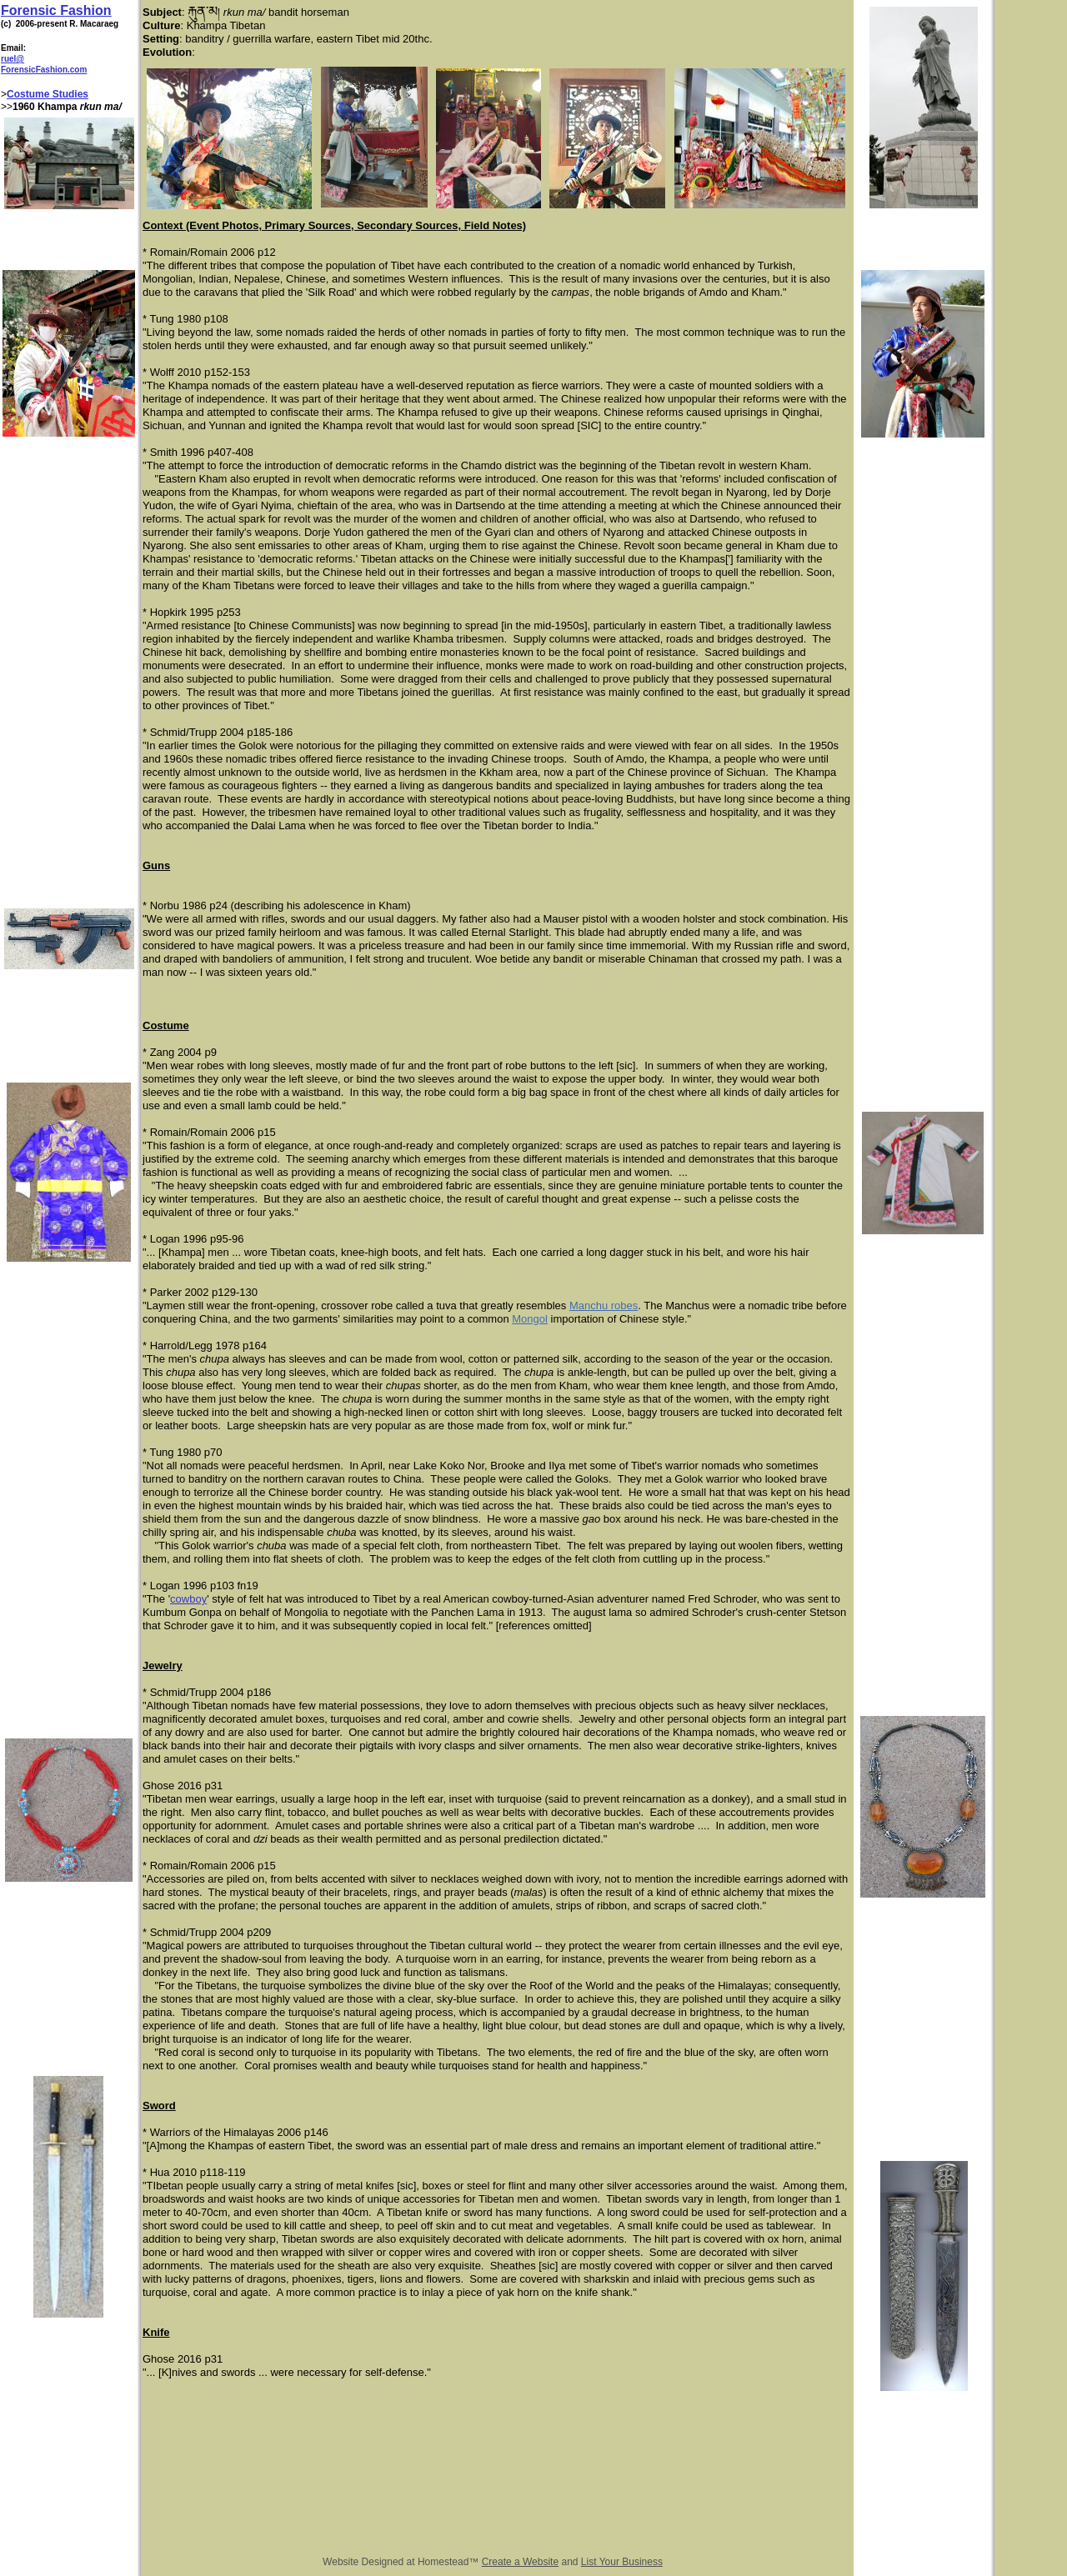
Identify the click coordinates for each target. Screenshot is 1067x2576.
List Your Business (622, 2562)
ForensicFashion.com (44, 69)
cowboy (188, 1599)
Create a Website (520, 2562)
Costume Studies (47, 94)
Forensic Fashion (56, 10)
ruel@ (12, 58)
